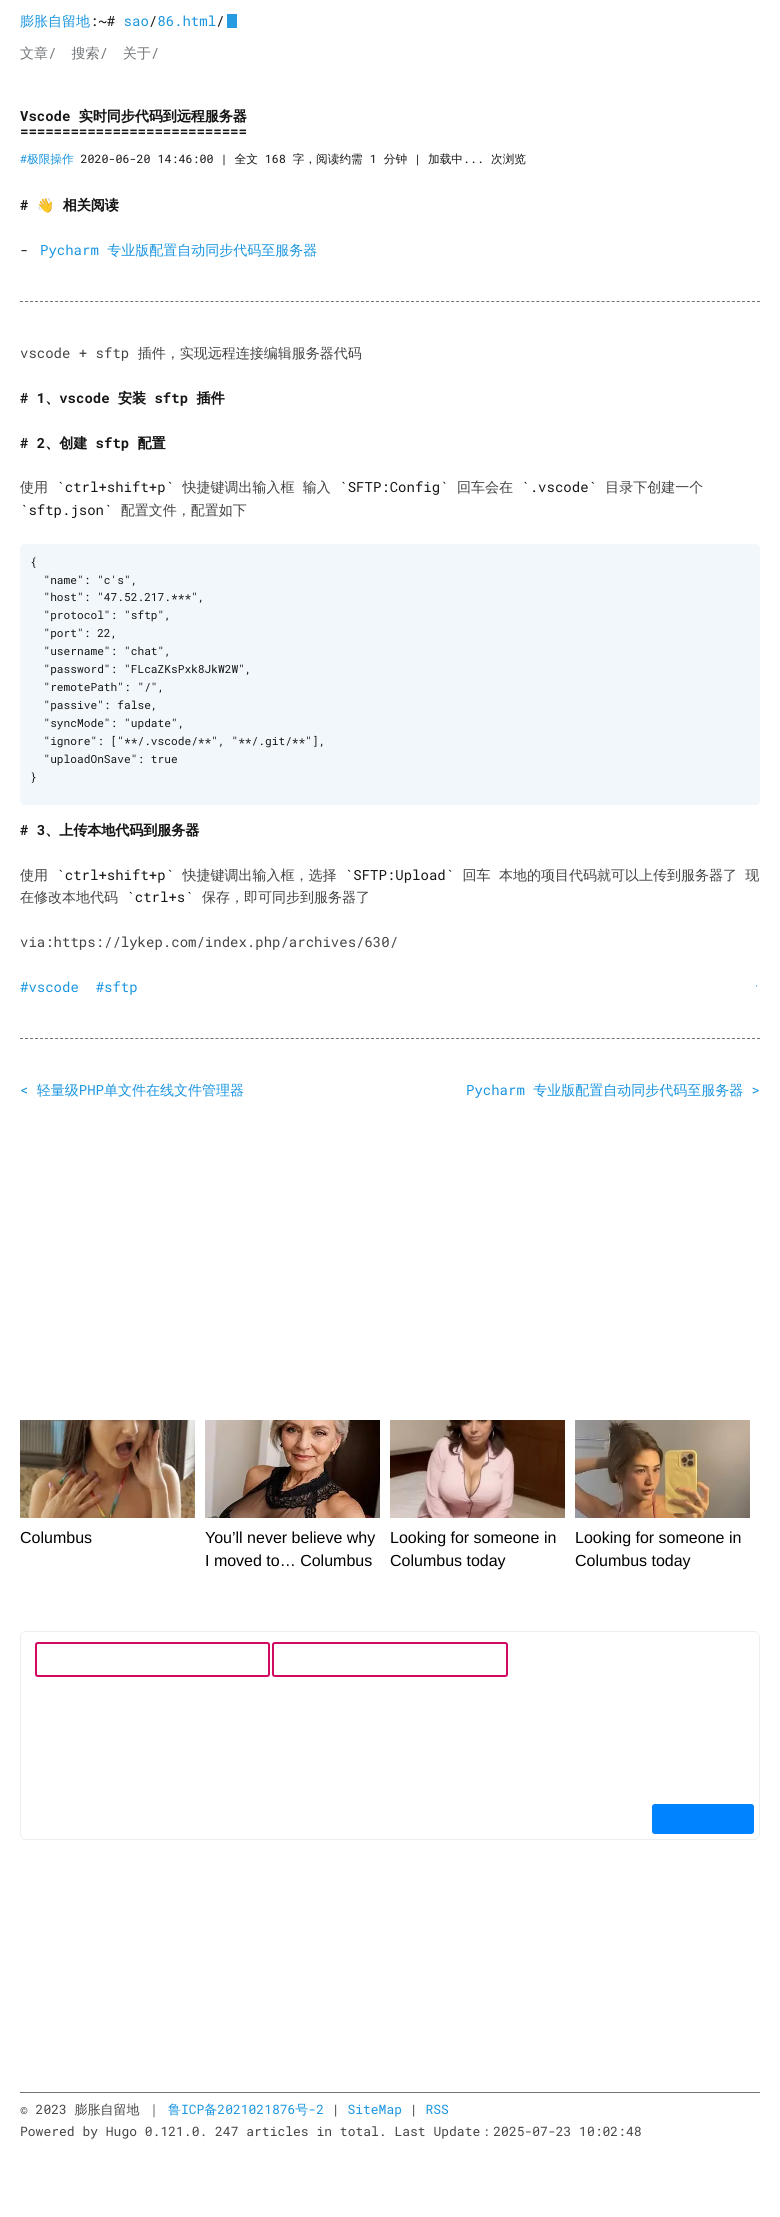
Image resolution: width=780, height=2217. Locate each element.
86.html (186, 20)
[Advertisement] (390, 1263)
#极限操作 (47, 159)
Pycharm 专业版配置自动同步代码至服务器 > (613, 1088)
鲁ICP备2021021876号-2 (246, 2108)
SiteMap (374, 2108)
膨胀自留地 (55, 20)
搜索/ (89, 52)
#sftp (117, 985)
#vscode (49, 985)
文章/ (38, 52)
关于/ (141, 52)
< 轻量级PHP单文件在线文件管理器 (132, 1088)
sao (136, 20)
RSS (436, 2108)
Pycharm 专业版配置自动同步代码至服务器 (178, 249)
